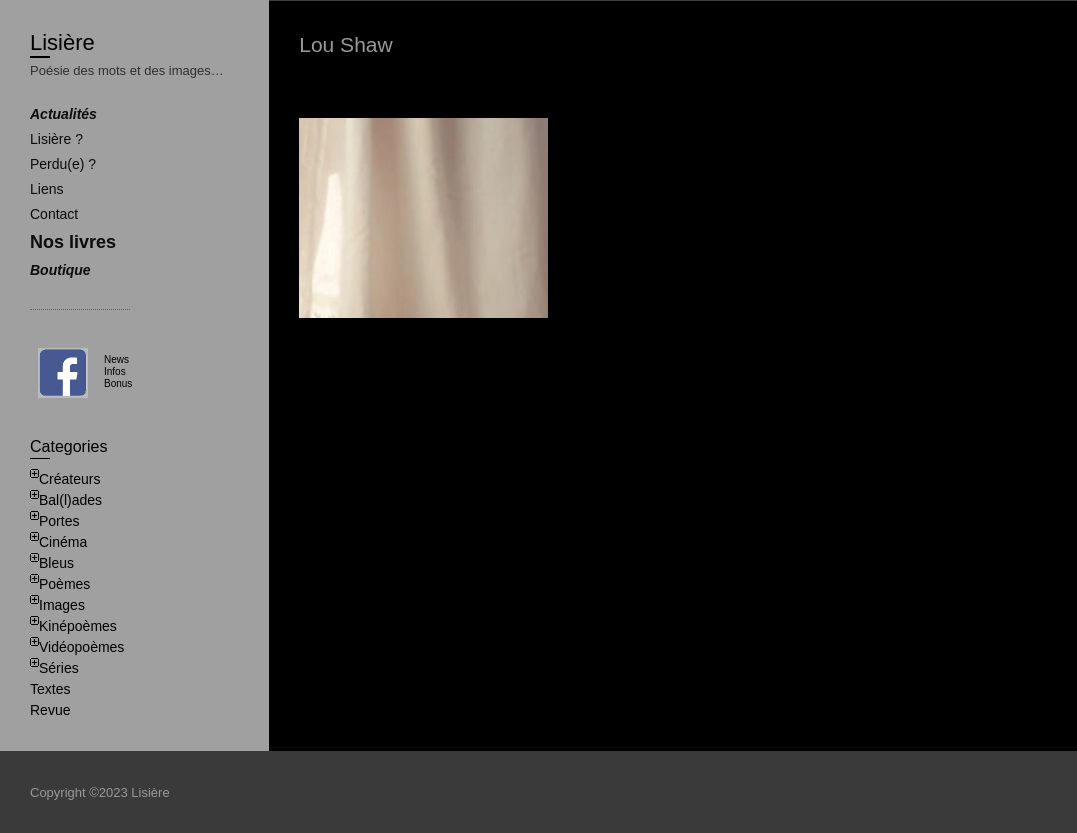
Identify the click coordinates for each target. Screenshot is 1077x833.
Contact (54, 214)
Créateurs (69, 479)
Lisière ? (56, 139)
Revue (50, 710)
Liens (46, 189)
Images (62, 605)
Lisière (62, 42)
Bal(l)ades (70, 500)
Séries (59, 668)
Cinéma (63, 542)
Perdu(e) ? (63, 164)
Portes (59, 521)
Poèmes (64, 584)
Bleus (56, 563)
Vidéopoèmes (81, 647)
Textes (50, 689)
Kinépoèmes (78, 626)
